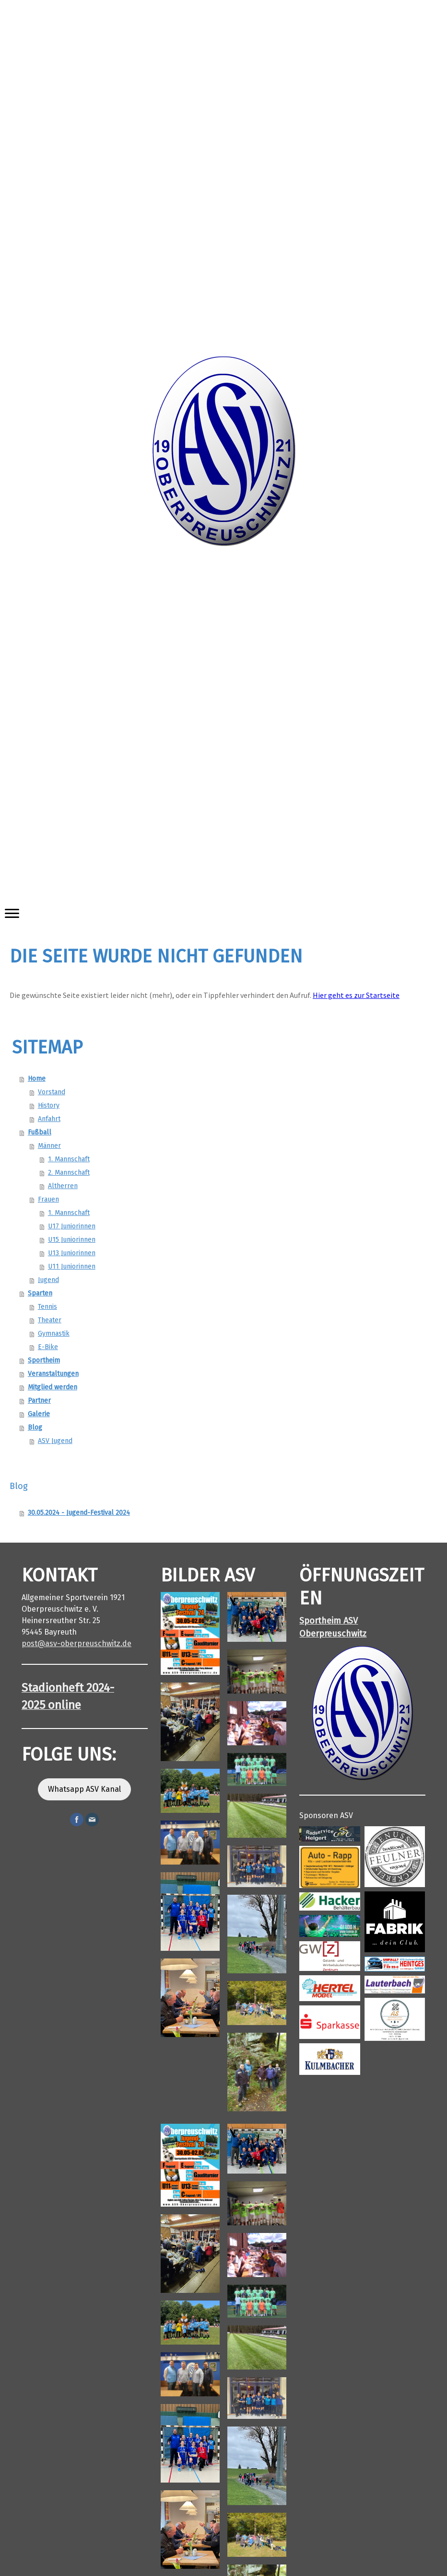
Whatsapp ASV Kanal (84, 1789)
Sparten (40, 1293)
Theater (49, 1320)
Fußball (39, 1132)
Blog (35, 1427)
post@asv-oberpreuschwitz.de (76, 1643)
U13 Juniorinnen (71, 1253)
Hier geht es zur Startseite (356, 995)
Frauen (48, 1199)
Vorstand (51, 1092)
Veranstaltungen (53, 1374)
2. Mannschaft (69, 1172)
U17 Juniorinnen (71, 1226)
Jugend (48, 1280)
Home (37, 1079)
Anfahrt (49, 1119)
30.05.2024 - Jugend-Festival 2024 (79, 1513)
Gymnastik (54, 1333)
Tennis (47, 1307)
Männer (49, 1146)
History (48, 1105)
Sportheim (44, 1360)
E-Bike (48, 1347)
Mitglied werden (52, 1387)
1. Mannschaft (69, 1159)
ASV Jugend (55, 1441)
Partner (39, 1401)
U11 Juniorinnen (71, 1266)
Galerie (39, 1414)
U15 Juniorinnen (71, 1240)
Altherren (63, 1186)
